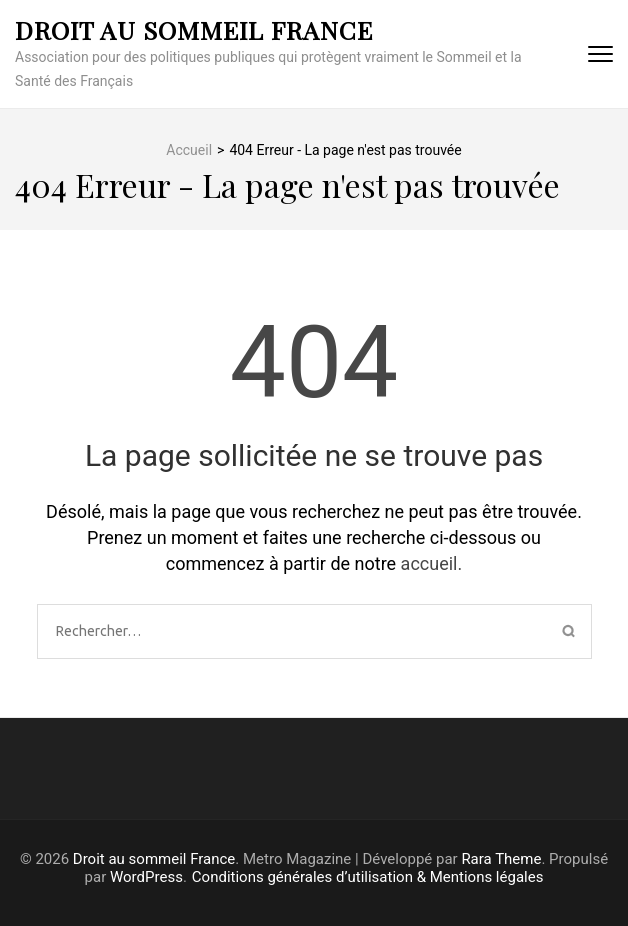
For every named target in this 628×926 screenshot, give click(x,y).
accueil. (432, 563)
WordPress (146, 877)
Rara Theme (501, 859)
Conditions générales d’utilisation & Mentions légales (368, 877)
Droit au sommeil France (194, 29)
